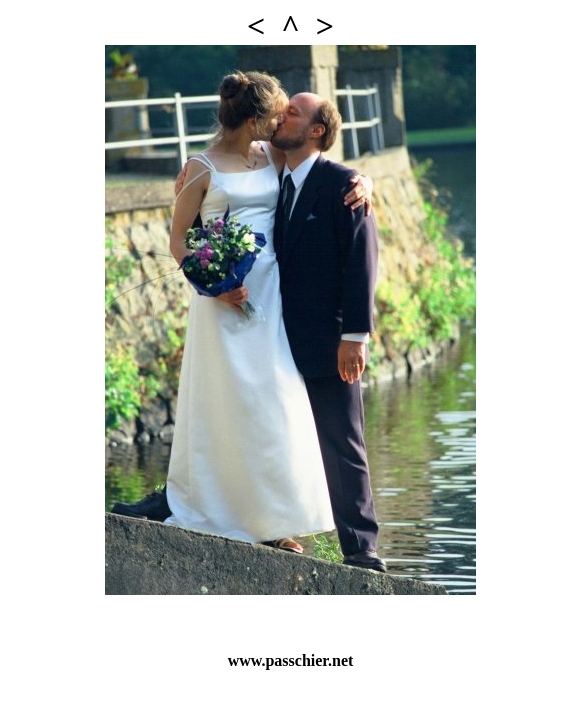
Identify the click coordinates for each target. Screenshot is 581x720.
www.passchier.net (291, 660)
